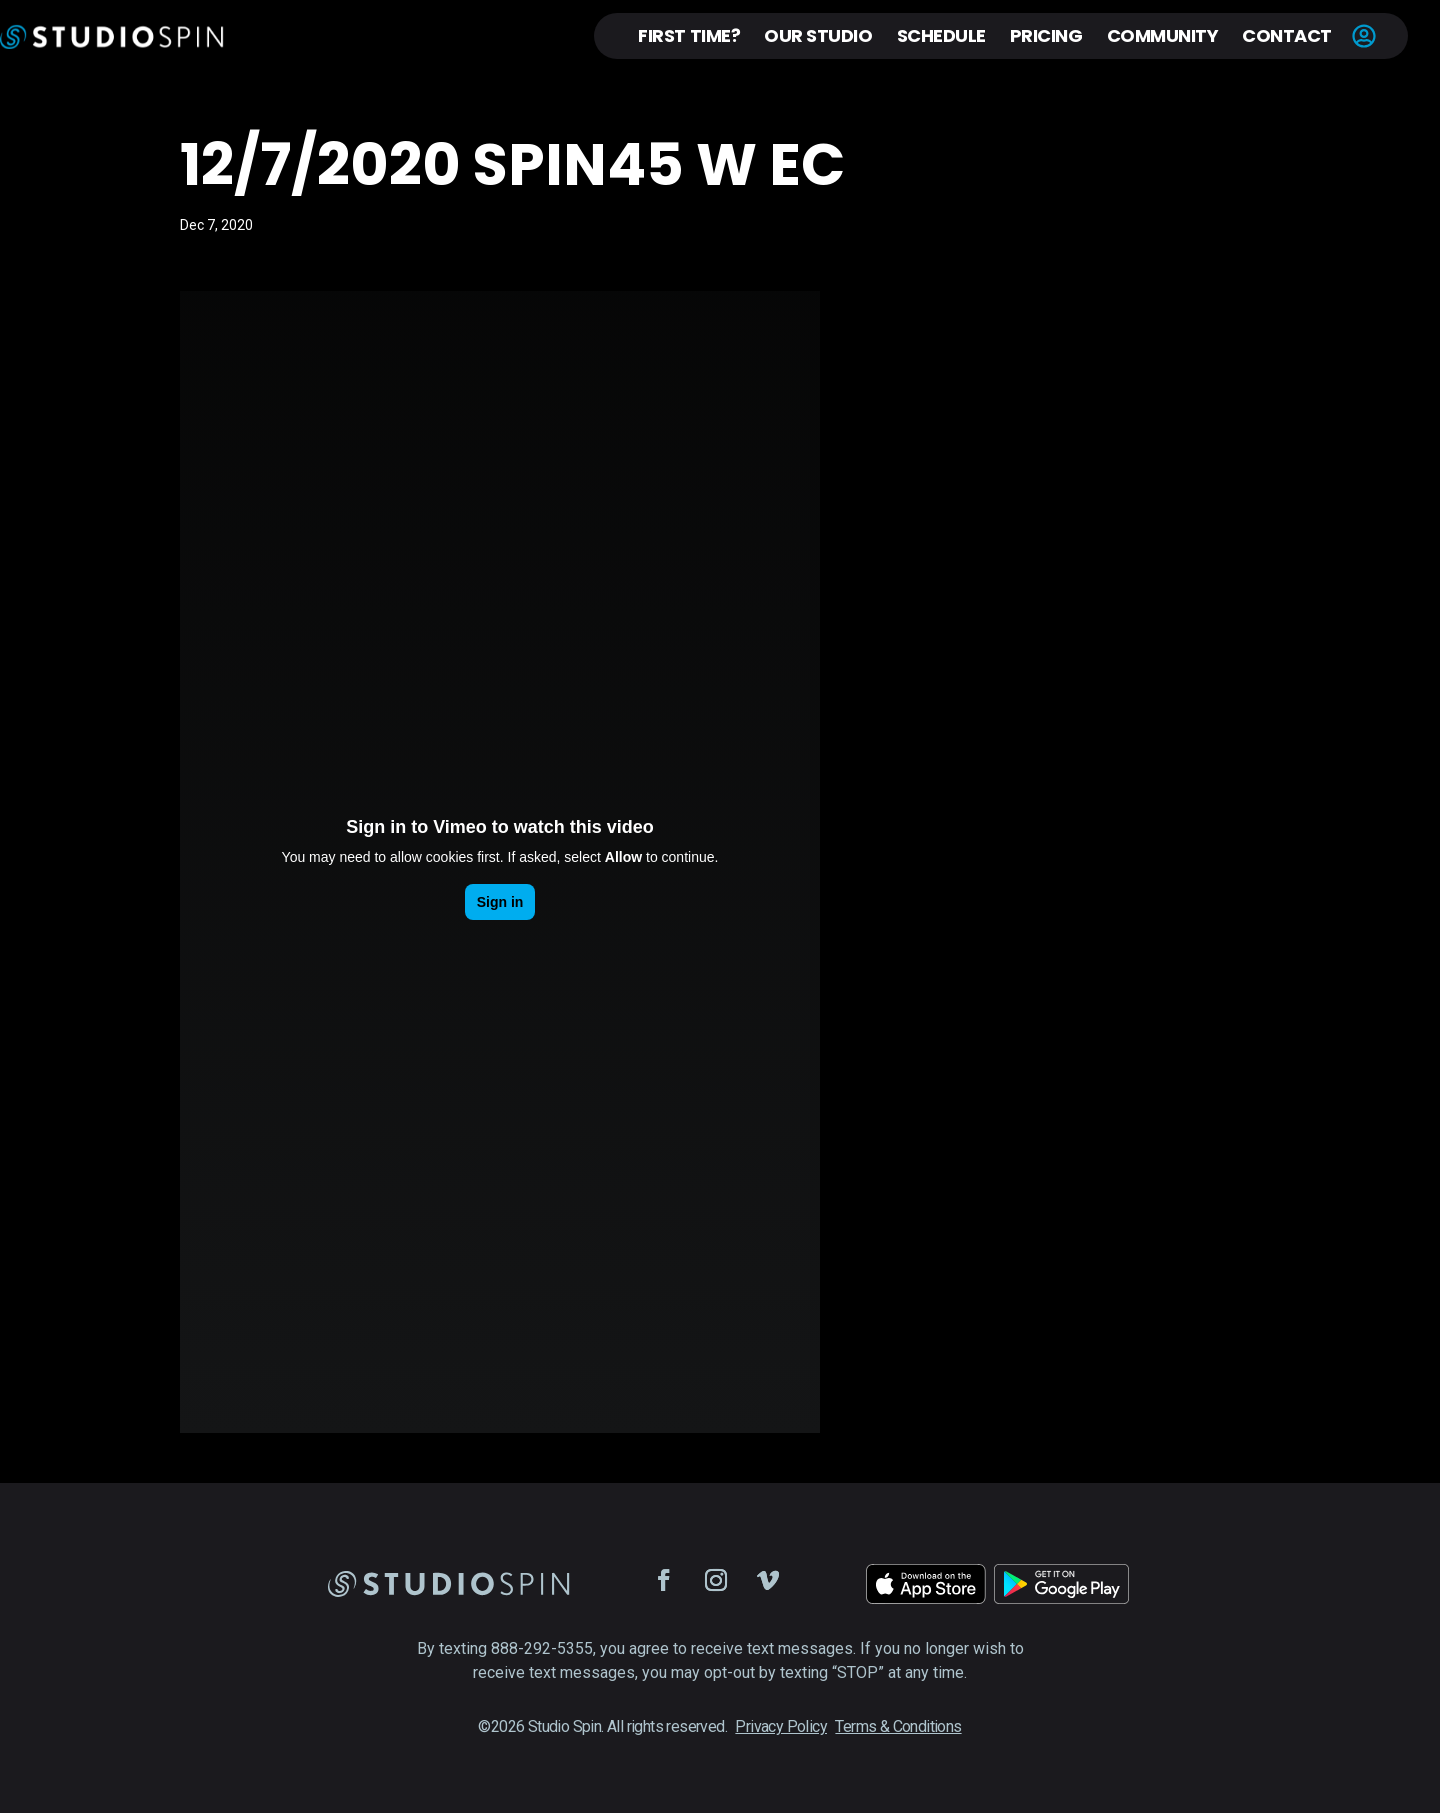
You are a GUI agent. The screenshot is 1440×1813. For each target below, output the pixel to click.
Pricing (1046, 35)
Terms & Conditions (898, 1726)
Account (1364, 36)
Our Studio (818, 35)
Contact (1287, 35)
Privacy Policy (781, 1726)
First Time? (689, 35)
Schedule (941, 35)
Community (1163, 35)
